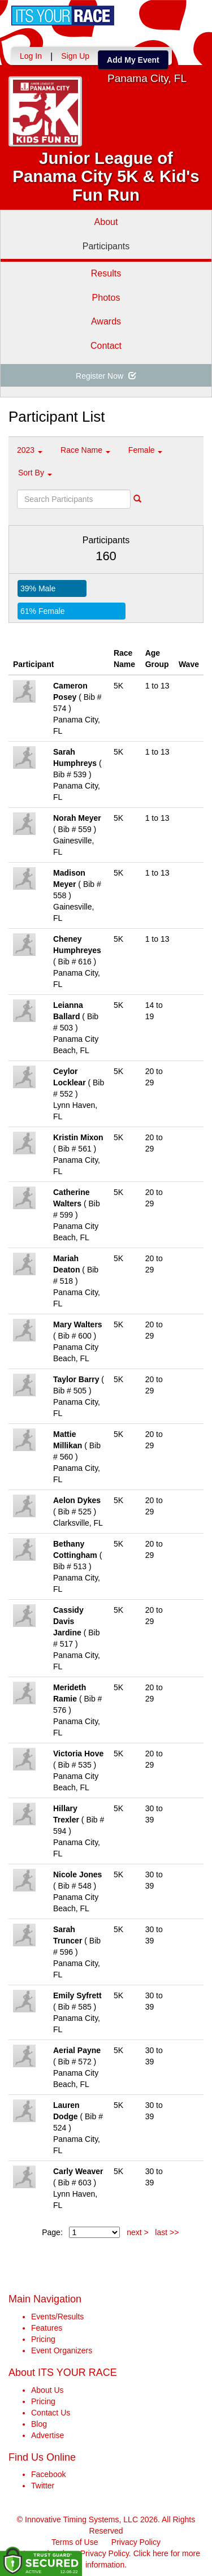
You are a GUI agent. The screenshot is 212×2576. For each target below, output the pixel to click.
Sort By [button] (35, 472)
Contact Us (50, 2412)
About (106, 222)
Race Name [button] (85, 449)
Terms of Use (74, 2542)
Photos (106, 297)
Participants (106, 246)
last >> (167, 2232)
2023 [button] (29, 449)
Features (46, 2327)
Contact (106, 345)
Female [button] (145, 449)
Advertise (47, 2435)
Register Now (106, 375)
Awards (106, 321)
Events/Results (57, 2316)
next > (138, 2232)
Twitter (42, 2485)
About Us (47, 2390)
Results (106, 273)
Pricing (43, 2339)
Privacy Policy (136, 2542)
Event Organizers (61, 2350)
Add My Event (133, 59)
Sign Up (75, 55)
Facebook (48, 2474)
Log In (31, 55)
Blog (39, 2423)
